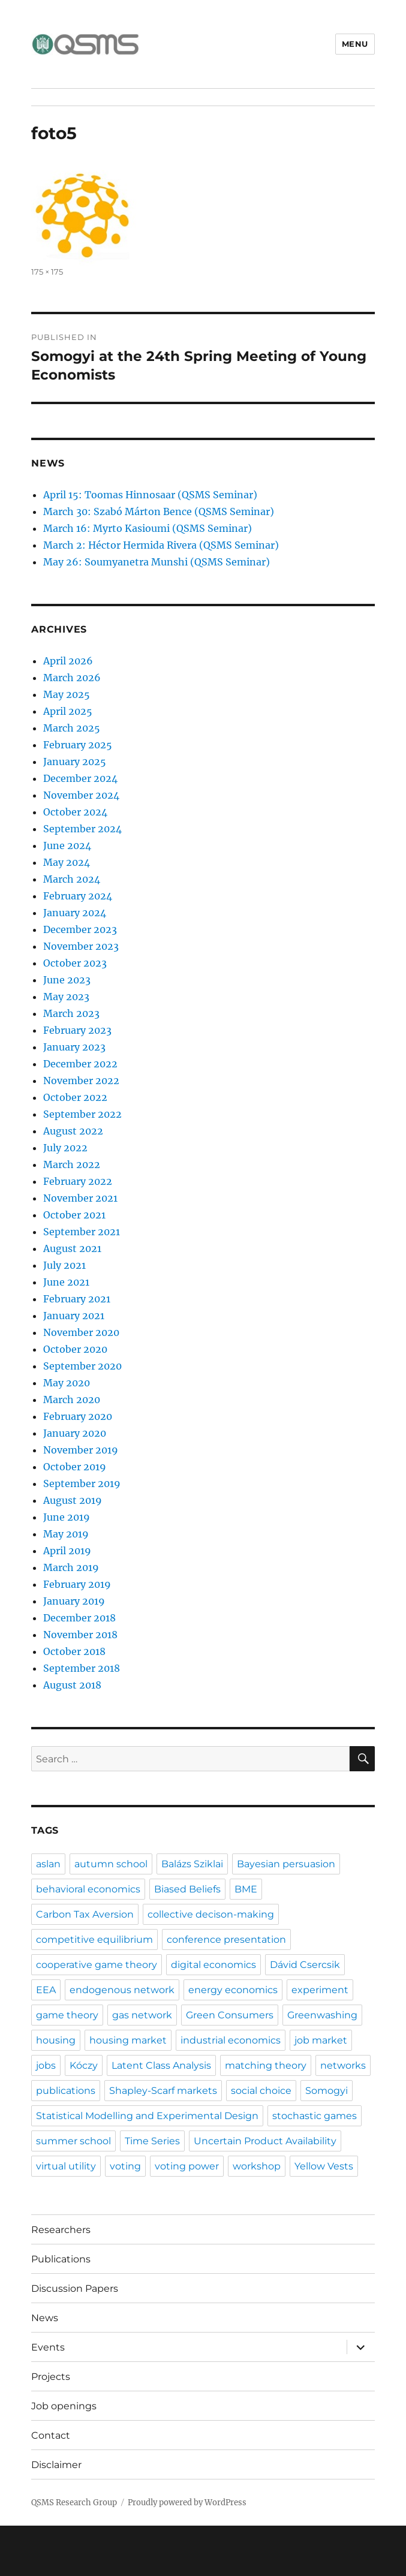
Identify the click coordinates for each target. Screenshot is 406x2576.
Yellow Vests (323, 2166)
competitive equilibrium (94, 1939)
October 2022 (75, 1097)
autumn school (111, 1864)
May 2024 (66, 862)
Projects (50, 2376)
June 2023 (67, 980)
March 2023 (71, 1013)
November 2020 (81, 1332)
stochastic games (314, 2115)
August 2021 (72, 1248)
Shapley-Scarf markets (163, 2090)
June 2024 (67, 845)
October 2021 (74, 1215)
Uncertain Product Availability (265, 2141)
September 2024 (82, 829)
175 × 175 (47, 271)
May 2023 (66, 997)
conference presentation (226, 1939)
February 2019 (77, 1584)
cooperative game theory (96, 1964)
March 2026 (72, 678)
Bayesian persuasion (286, 1864)
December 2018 (79, 1618)
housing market (128, 2040)
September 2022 (82, 1114)
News (44, 2318)
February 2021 (76, 1299)
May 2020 (66, 1383)
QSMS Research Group (74, 2502)
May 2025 (66, 694)
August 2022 (73, 1131)
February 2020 (77, 1416)
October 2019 (74, 1467)
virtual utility (66, 2166)
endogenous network (122, 1990)
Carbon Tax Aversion (85, 1914)
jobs (46, 2065)
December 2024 (80, 778)
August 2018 (72, 1685)
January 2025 (74, 762)
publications (65, 2090)
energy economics (233, 1990)
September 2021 (81, 1232)
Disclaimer (56, 2464)
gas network (142, 2015)
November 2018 (80, 1635)
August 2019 (72, 1500)
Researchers (61, 2229)
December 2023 (80, 929)
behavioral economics (88, 1889)
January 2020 (74, 1433)
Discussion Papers (74, 2288)
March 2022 (71, 1164)
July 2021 (64, 1265)
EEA (46, 1990)
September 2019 (82, 1483)
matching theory (265, 2065)
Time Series (152, 2141)
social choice (261, 2090)
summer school (73, 2141)
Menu (355, 44)
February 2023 (77, 1030)
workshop (257, 2166)
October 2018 (74, 1651)
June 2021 (66, 1282)
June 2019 (66, 1517)
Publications (61, 2259)
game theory (67, 2015)
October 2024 (75, 812)
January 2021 (73, 1316)
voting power (187, 2166)
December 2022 (80, 1064)
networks (343, 2065)
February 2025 (77, 745)
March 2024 (71, 879)
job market (320, 2040)
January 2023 (74, 1047)
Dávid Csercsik (305, 1964)
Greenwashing (322, 2015)
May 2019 (66, 1534)
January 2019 (74, 1601)
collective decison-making (211, 1914)
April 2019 (67, 1551)
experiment (319, 1990)
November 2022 (81, 1081)
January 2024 (74, 913)
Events (48, 2347)
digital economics (213, 1964)
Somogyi (326, 2090)
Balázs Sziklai (192, 1864)
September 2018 (81, 1668)
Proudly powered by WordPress (187, 2502)
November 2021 (80, 1198)
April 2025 (67, 711)
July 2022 (65, 1148)
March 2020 (71, 1400)
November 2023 (81, 946)
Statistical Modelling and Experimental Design (147, 2115)
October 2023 (75, 963)
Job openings (64, 2406)
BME (245, 1889)
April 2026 (68, 661)
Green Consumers (229, 2015)
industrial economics (231, 2040)
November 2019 (80, 1450)
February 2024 (77, 896)
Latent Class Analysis (161, 2065)
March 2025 (71, 728)
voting (125, 2166)
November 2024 (81, 795)
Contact (50, 2435)
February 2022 (77, 1181)
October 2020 (75, 1349)
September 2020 (82, 1366)
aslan (48, 1864)
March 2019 (71, 1567)
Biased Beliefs (187, 1889)
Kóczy (84, 2065)
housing (56, 2040)
